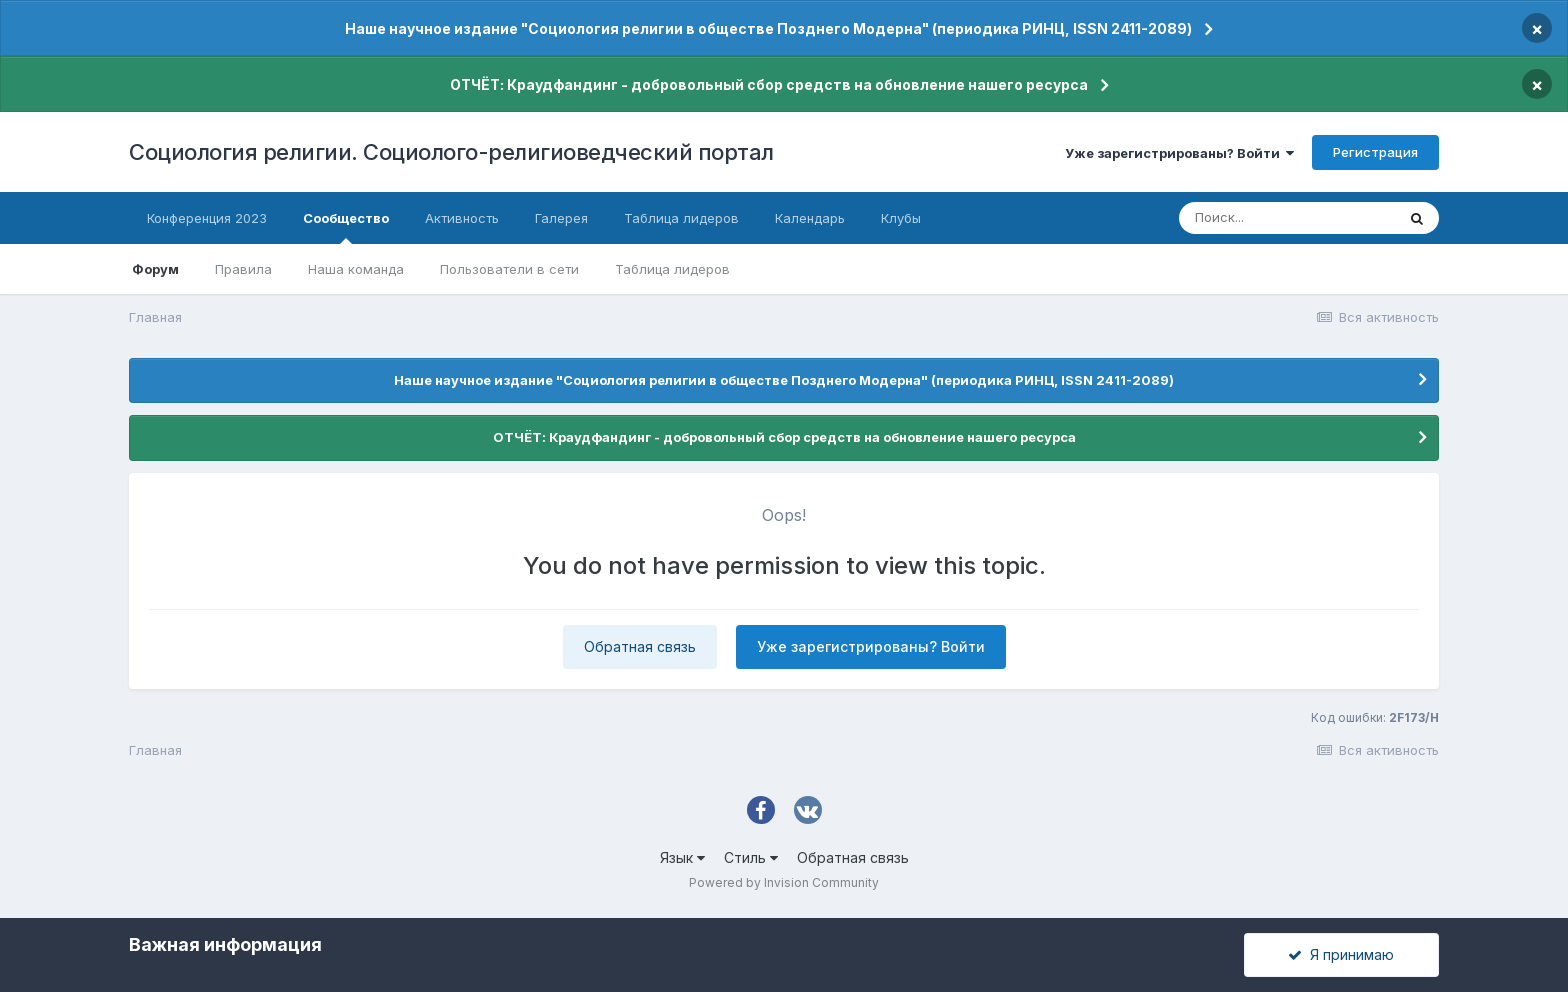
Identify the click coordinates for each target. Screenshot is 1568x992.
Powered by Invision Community (784, 882)
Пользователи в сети (509, 269)
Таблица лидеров (672, 269)
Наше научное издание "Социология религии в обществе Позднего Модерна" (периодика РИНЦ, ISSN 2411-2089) (768, 28)
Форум (155, 269)
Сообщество (346, 227)
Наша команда (356, 269)
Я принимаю (1341, 954)
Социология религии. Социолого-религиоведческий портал (451, 152)
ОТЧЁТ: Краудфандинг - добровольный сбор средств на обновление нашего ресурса (769, 84)
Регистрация (1375, 152)
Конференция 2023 (207, 218)
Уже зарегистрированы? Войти (1179, 153)
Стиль (751, 857)
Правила (243, 269)
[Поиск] (1287, 218)
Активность (462, 218)
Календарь (810, 218)
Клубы (901, 218)
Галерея (561, 218)
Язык (682, 857)
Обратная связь (640, 646)
